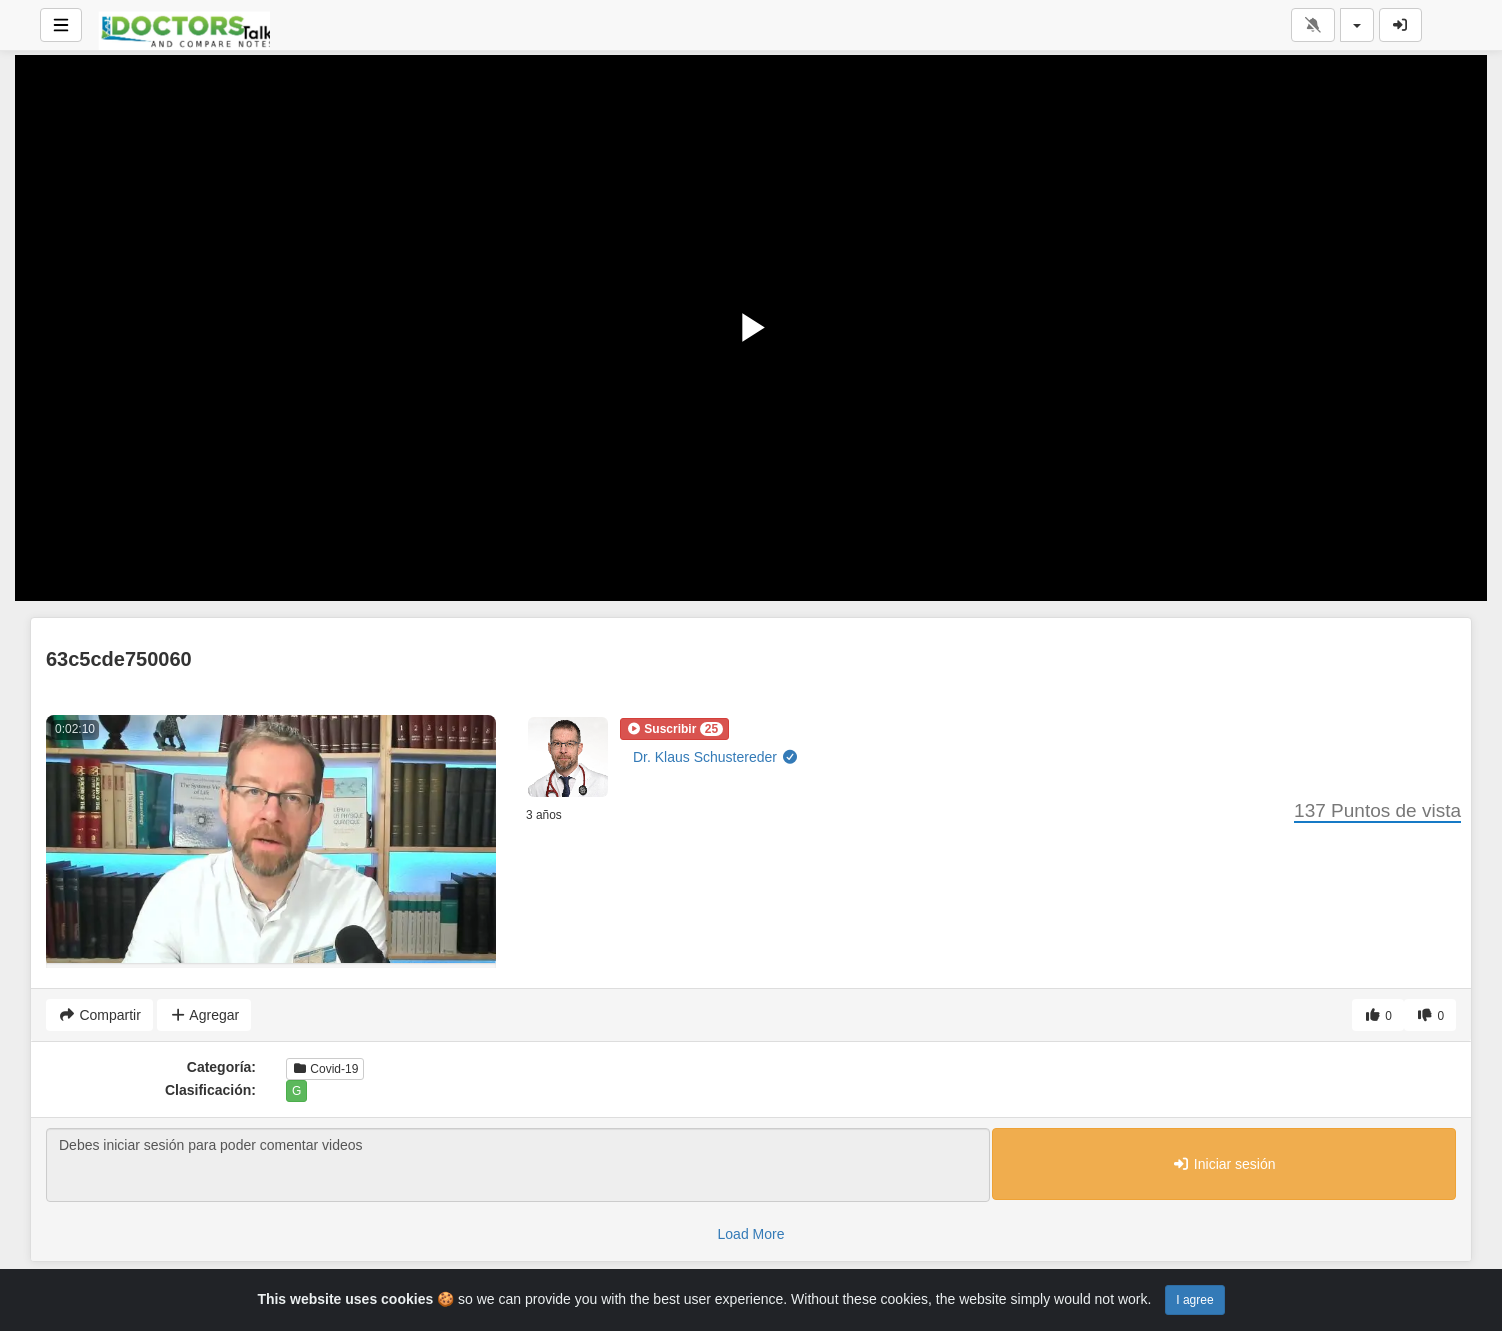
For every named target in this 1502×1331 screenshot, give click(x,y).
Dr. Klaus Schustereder (715, 757)
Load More (751, 1234)
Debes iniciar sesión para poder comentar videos (518, 1165)
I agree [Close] (1194, 1300)
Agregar (204, 1015)
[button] (674, 729)
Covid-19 (325, 1069)
